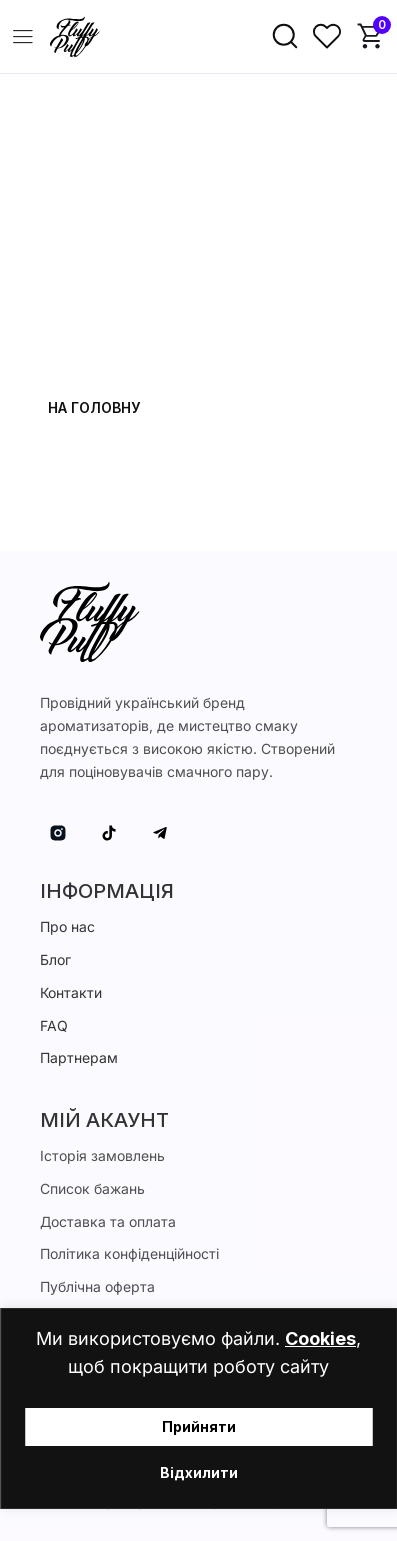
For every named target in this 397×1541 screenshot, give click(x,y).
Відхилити (199, 1472)
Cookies (320, 1338)
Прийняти (199, 1426)
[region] (198, 1408)
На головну (94, 407)
